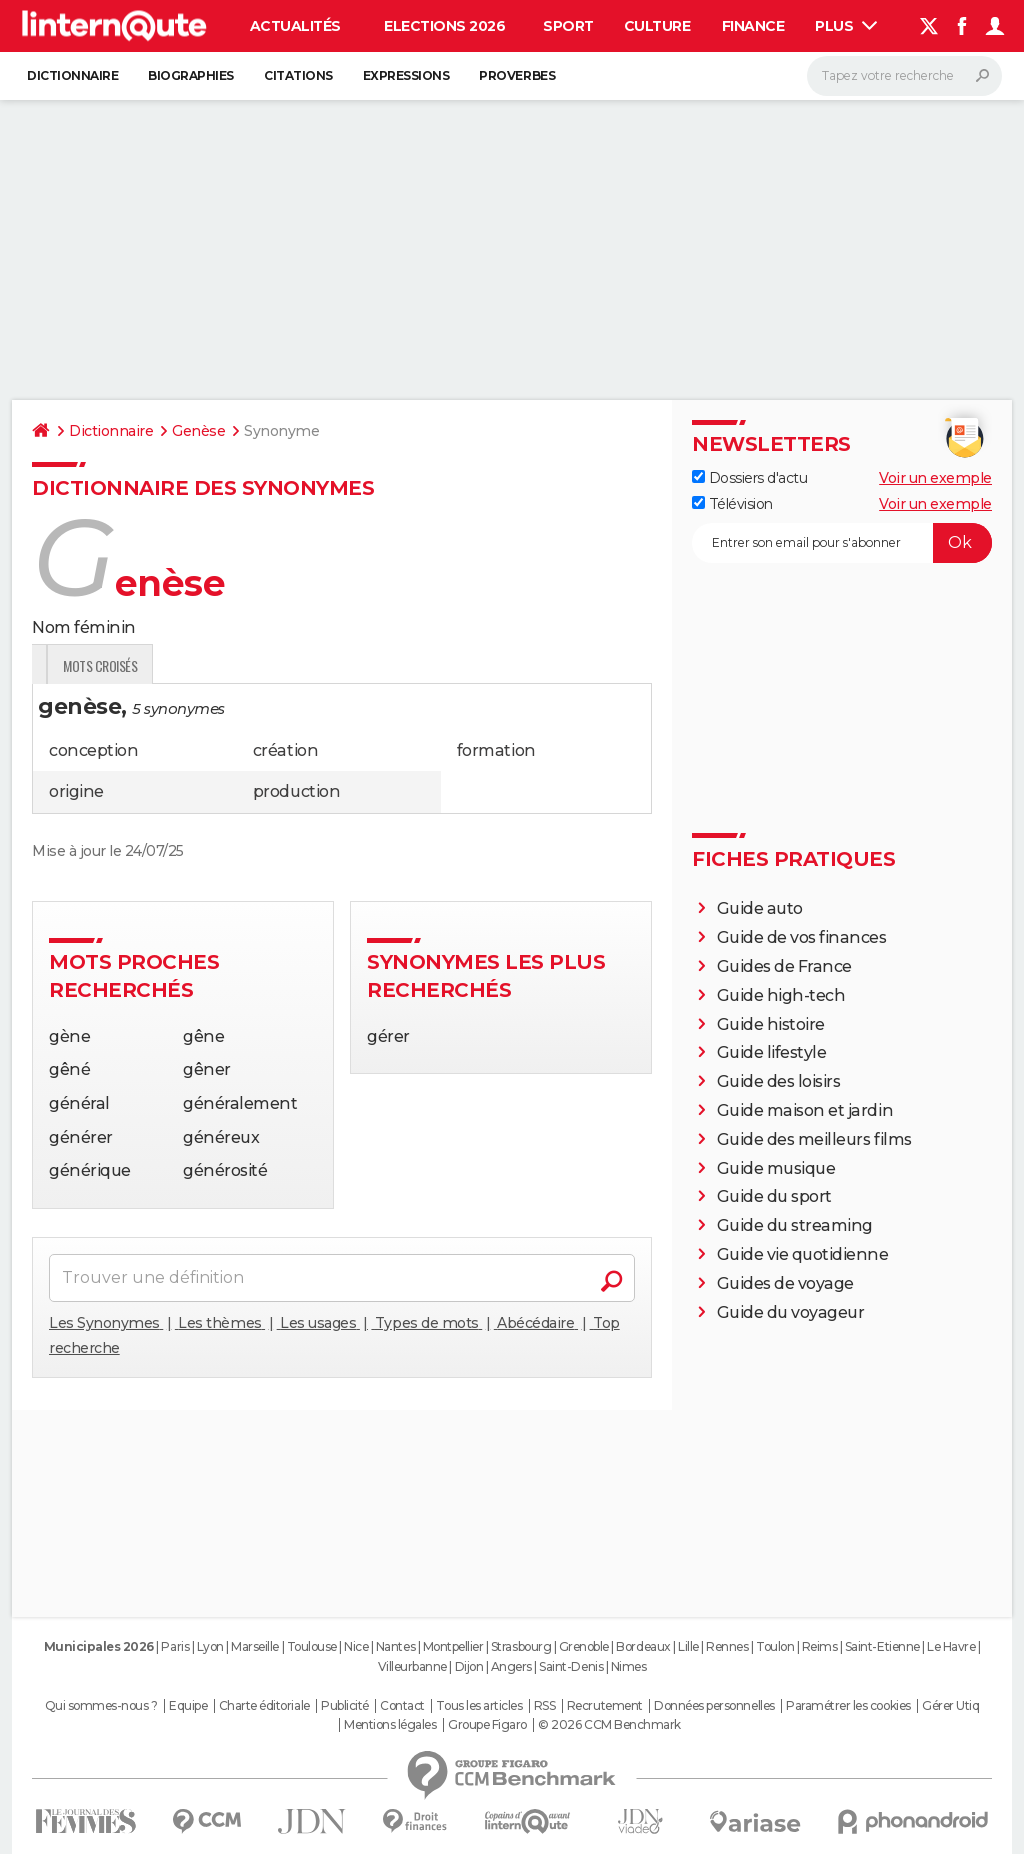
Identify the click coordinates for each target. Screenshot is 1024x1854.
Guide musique (776, 1168)
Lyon (210, 1646)
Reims (820, 1646)
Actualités (295, 26)
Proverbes (517, 75)
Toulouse (312, 1646)
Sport (568, 26)
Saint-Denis (571, 1666)
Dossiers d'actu (749, 478)
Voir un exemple (935, 478)
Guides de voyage (785, 1283)
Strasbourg (521, 1646)
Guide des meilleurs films (814, 1139)
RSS (545, 1706)
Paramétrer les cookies (848, 1706)
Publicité (345, 1706)
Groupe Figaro (487, 1725)
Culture (657, 26)
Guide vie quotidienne (803, 1254)
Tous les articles (479, 1706)
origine (76, 791)
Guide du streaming (795, 1225)
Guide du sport (774, 1196)
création (285, 750)
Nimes (629, 1666)
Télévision (732, 504)
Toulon (775, 1646)
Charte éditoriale (264, 1706)
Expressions (406, 75)
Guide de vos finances (802, 937)
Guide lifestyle (772, 1052)
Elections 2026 (444, 26)
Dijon (469, 1666)
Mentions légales (390, 1725)
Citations (298, 75)
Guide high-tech (781, 995)
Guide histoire (771, 1024)
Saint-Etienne (882, 1646)
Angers (511, 1666)
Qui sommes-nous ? (101, 1706)
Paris (175, 1646)
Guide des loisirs (779, 1081)
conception (93, 750)
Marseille (255, 1646)
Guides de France (784, 966)
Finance (753, 26)
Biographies (191, 75)
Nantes (395, 1646)
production (296, 791)
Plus (846, 26)
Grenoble (584, 1646)
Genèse (198, 431)
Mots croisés (329, 665)
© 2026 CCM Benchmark (609, 1725)
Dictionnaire (72, 75)
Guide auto (760, 908)
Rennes (727, 1646)
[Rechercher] (904, 76)
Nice (356, 1646)
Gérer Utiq (950, 1706)
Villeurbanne (412, 1666)
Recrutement (605, 1706)
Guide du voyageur (791, 1312)
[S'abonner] (842, 543)
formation (496, 750)
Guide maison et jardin (805, 1110)
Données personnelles (714, 1706)
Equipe (188, 1706)
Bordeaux (643, 1646)
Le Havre (951, 1646)
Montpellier (453, 1646)
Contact (402, 1706)
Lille (688, 1646)
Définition (74, 665)
